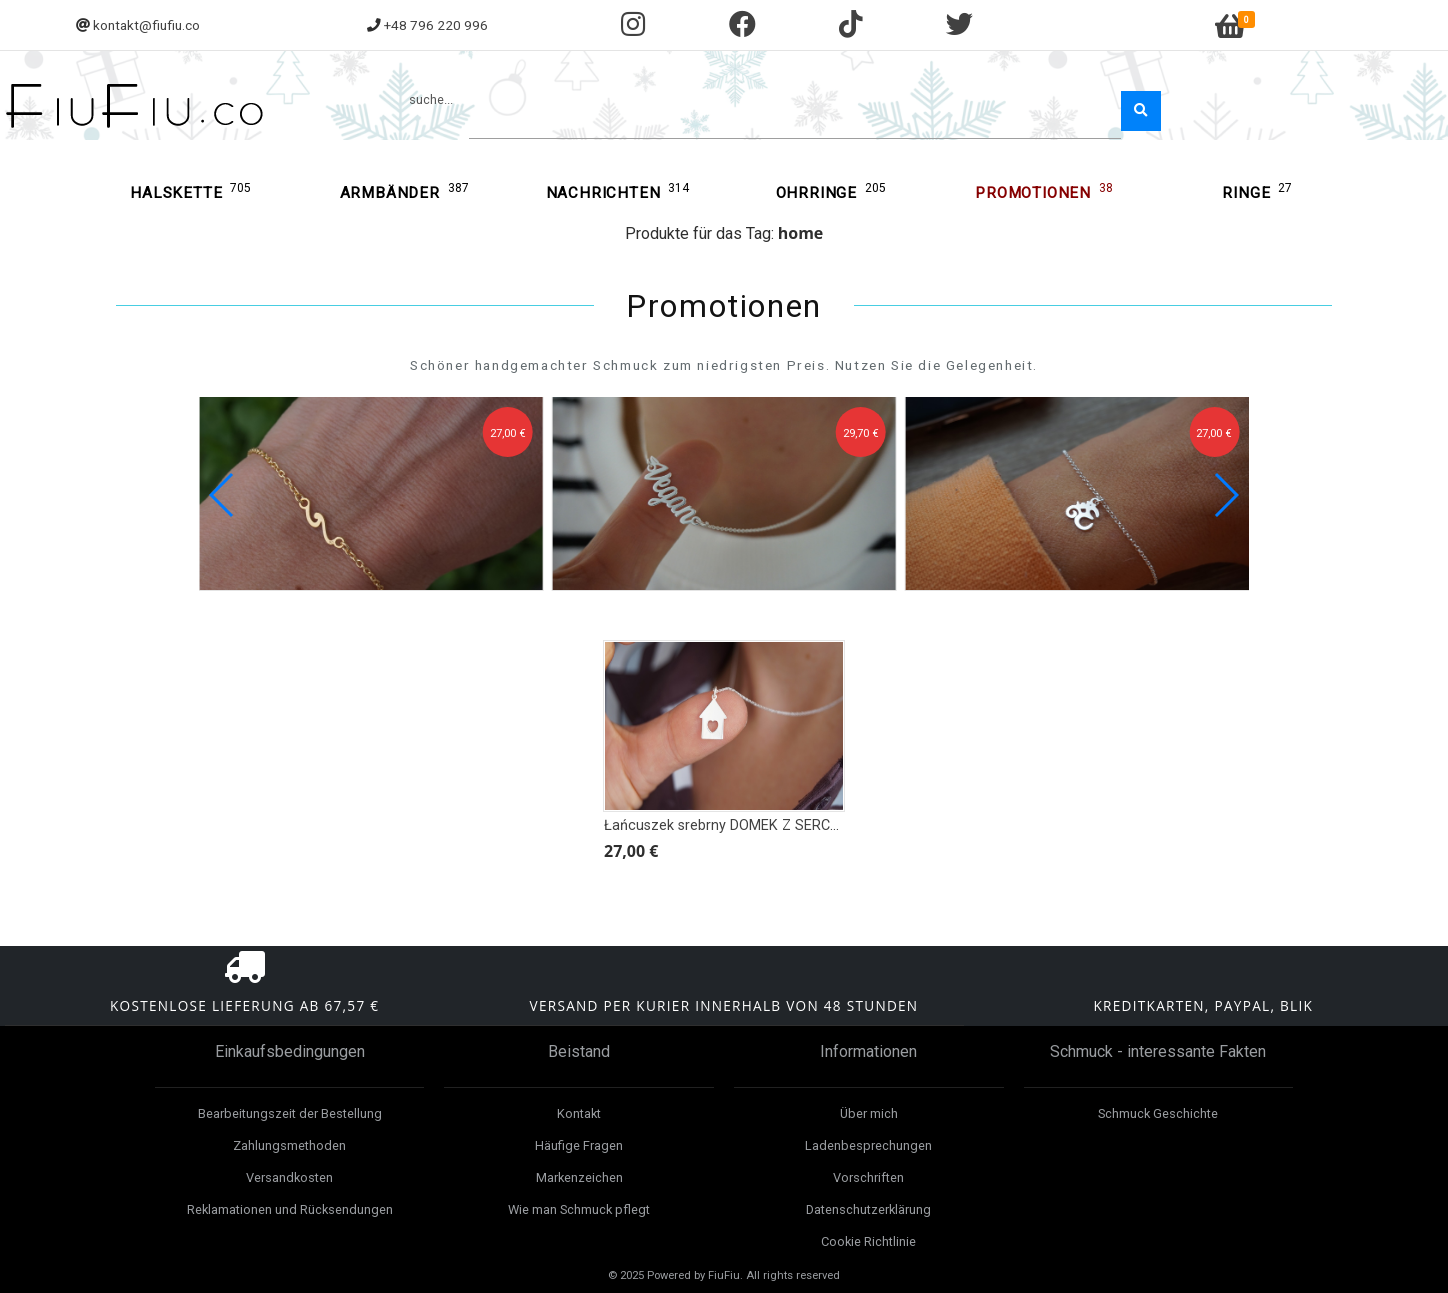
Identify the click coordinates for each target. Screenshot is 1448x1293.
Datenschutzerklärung (868, 1209)
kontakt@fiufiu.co (146, 25)
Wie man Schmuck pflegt (579, 1209)
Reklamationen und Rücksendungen (290, 1209)
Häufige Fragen (579, 1145)
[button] (1225, 495)
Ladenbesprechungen (868, 1145)
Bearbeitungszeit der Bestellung (290, 1113)
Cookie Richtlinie (868, 1241)
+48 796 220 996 (436, 25)
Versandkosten (289, 1177)
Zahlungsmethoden (289, 1145)
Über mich (869, 1113)
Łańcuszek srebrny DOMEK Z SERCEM (727, 825)
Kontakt (579, 1113)
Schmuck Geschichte (1158, 1113)
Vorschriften (868, 1177)
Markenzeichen (579, 1177)
